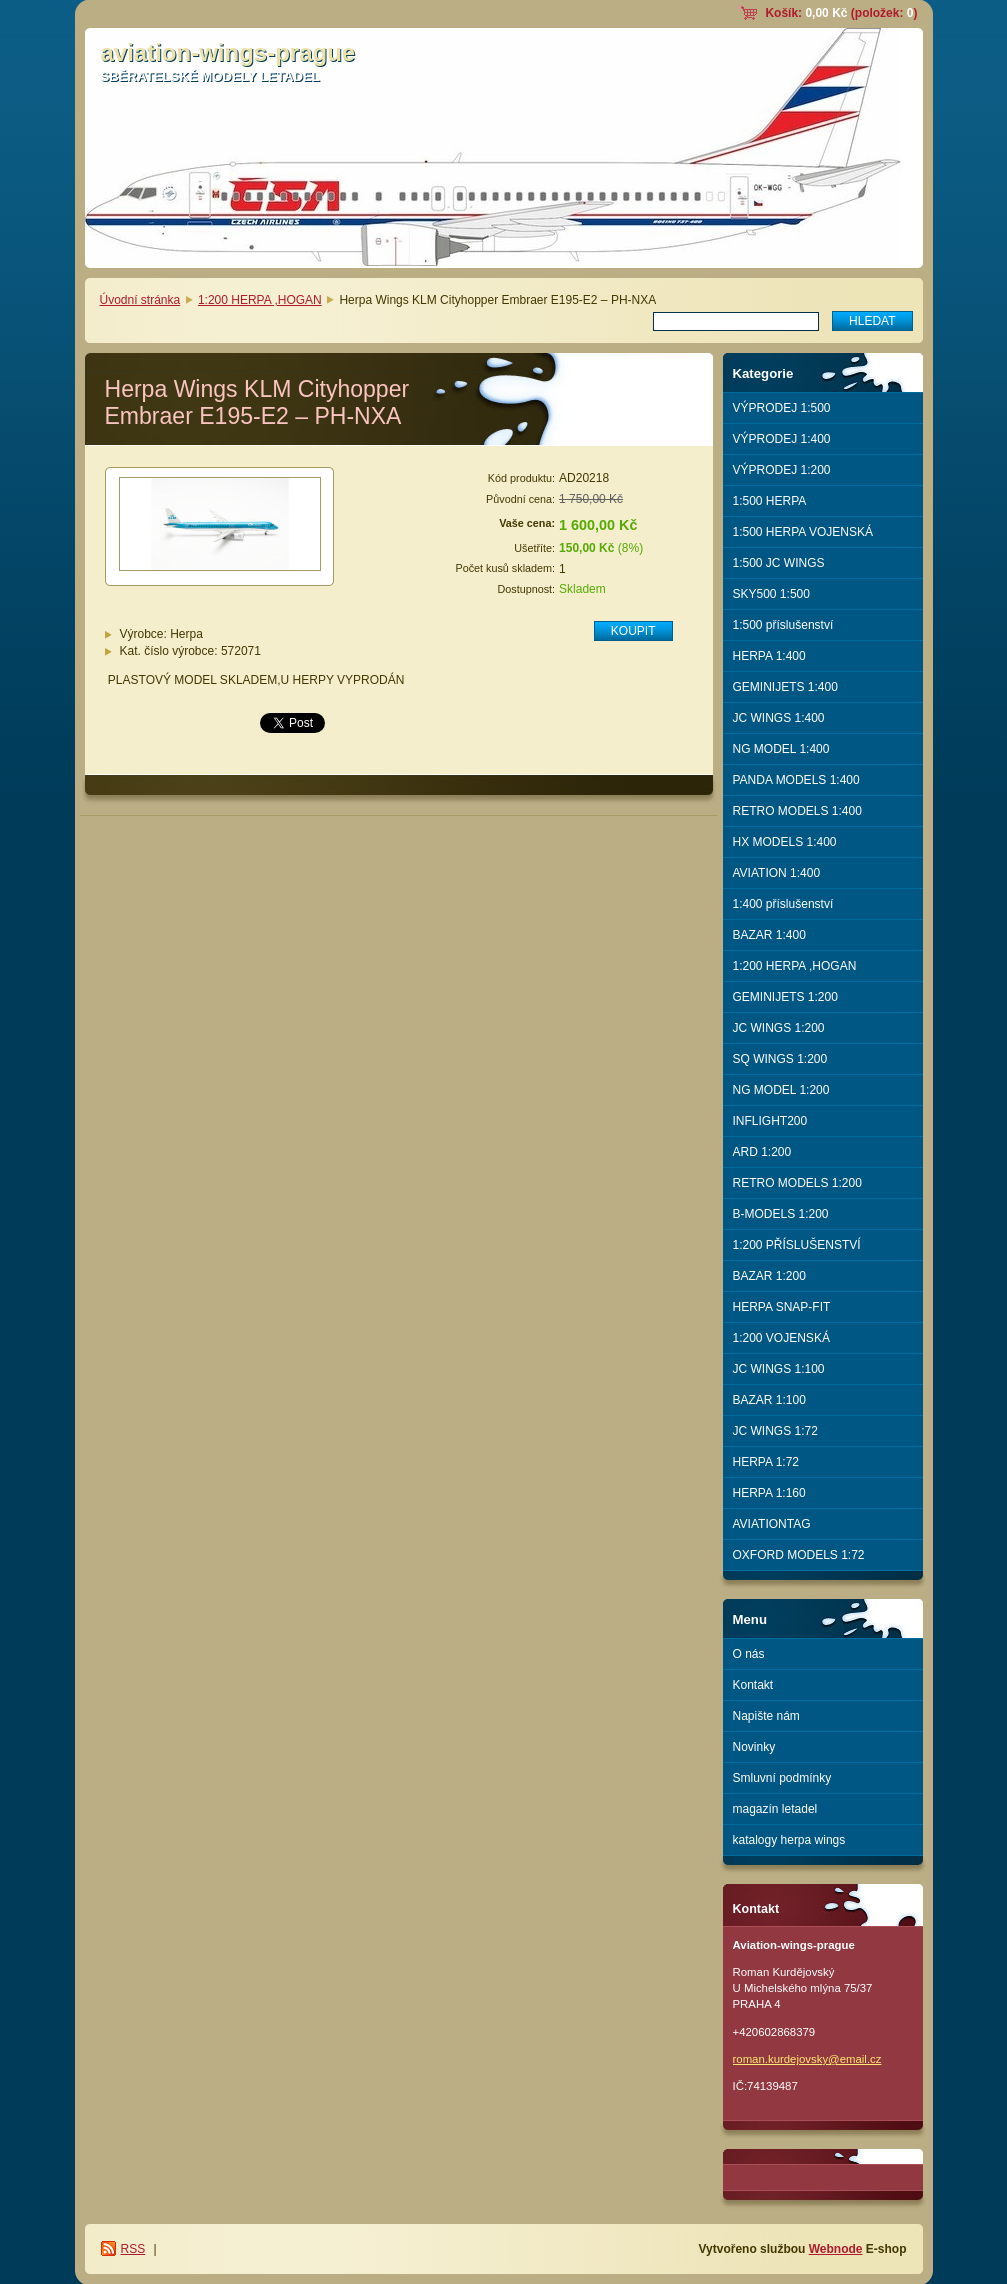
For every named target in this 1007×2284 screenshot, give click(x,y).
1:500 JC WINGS (779, 563)
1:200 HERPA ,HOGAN (260, 300)
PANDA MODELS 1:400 (796, 780)
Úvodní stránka (140, 300)
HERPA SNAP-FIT (782, 1307)
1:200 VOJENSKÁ (781, 1338)
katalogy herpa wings (789, 1840)
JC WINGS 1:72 (775, 1431)
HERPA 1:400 (769, 656)
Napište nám (766, 1716)
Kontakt (753, 1685)
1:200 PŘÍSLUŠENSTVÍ (797, 1245)
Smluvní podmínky (782, 1778)
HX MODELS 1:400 (785, 842)
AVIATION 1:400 (777, 873)
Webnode (836, 2249)
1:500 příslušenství (783, 625)
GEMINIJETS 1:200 (785, 997)
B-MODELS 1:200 (781, 1214)
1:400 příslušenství (783, 904)
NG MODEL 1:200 (781, 1090)
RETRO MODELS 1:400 (797, 811)
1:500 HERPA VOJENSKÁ (803, 532)
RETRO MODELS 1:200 (797, 1183)
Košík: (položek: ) (841, 13)
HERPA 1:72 (766, 1462)
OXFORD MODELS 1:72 (799, 1555)
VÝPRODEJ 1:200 (782, 470)
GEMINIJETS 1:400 (785, 687)
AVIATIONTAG (772, 1524)
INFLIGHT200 (770, 1121)
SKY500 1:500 (771, 594)
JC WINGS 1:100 (779, 1369)
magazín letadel (775, 1809)
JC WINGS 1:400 (779, 718)
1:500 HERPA (770, 501)
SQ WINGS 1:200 (780, 1059)
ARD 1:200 (762, 1152)
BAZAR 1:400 (769, 935)
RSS (133, 2249)
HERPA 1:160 (769, 1493)
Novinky (754, 1747)
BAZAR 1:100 (769, 1400)
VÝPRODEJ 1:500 (782, 408)
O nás (749, 1654)
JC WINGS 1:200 (779, 1028)
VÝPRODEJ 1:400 (782, 439)
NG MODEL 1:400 (781, 749)
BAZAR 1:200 (769, 1276)
